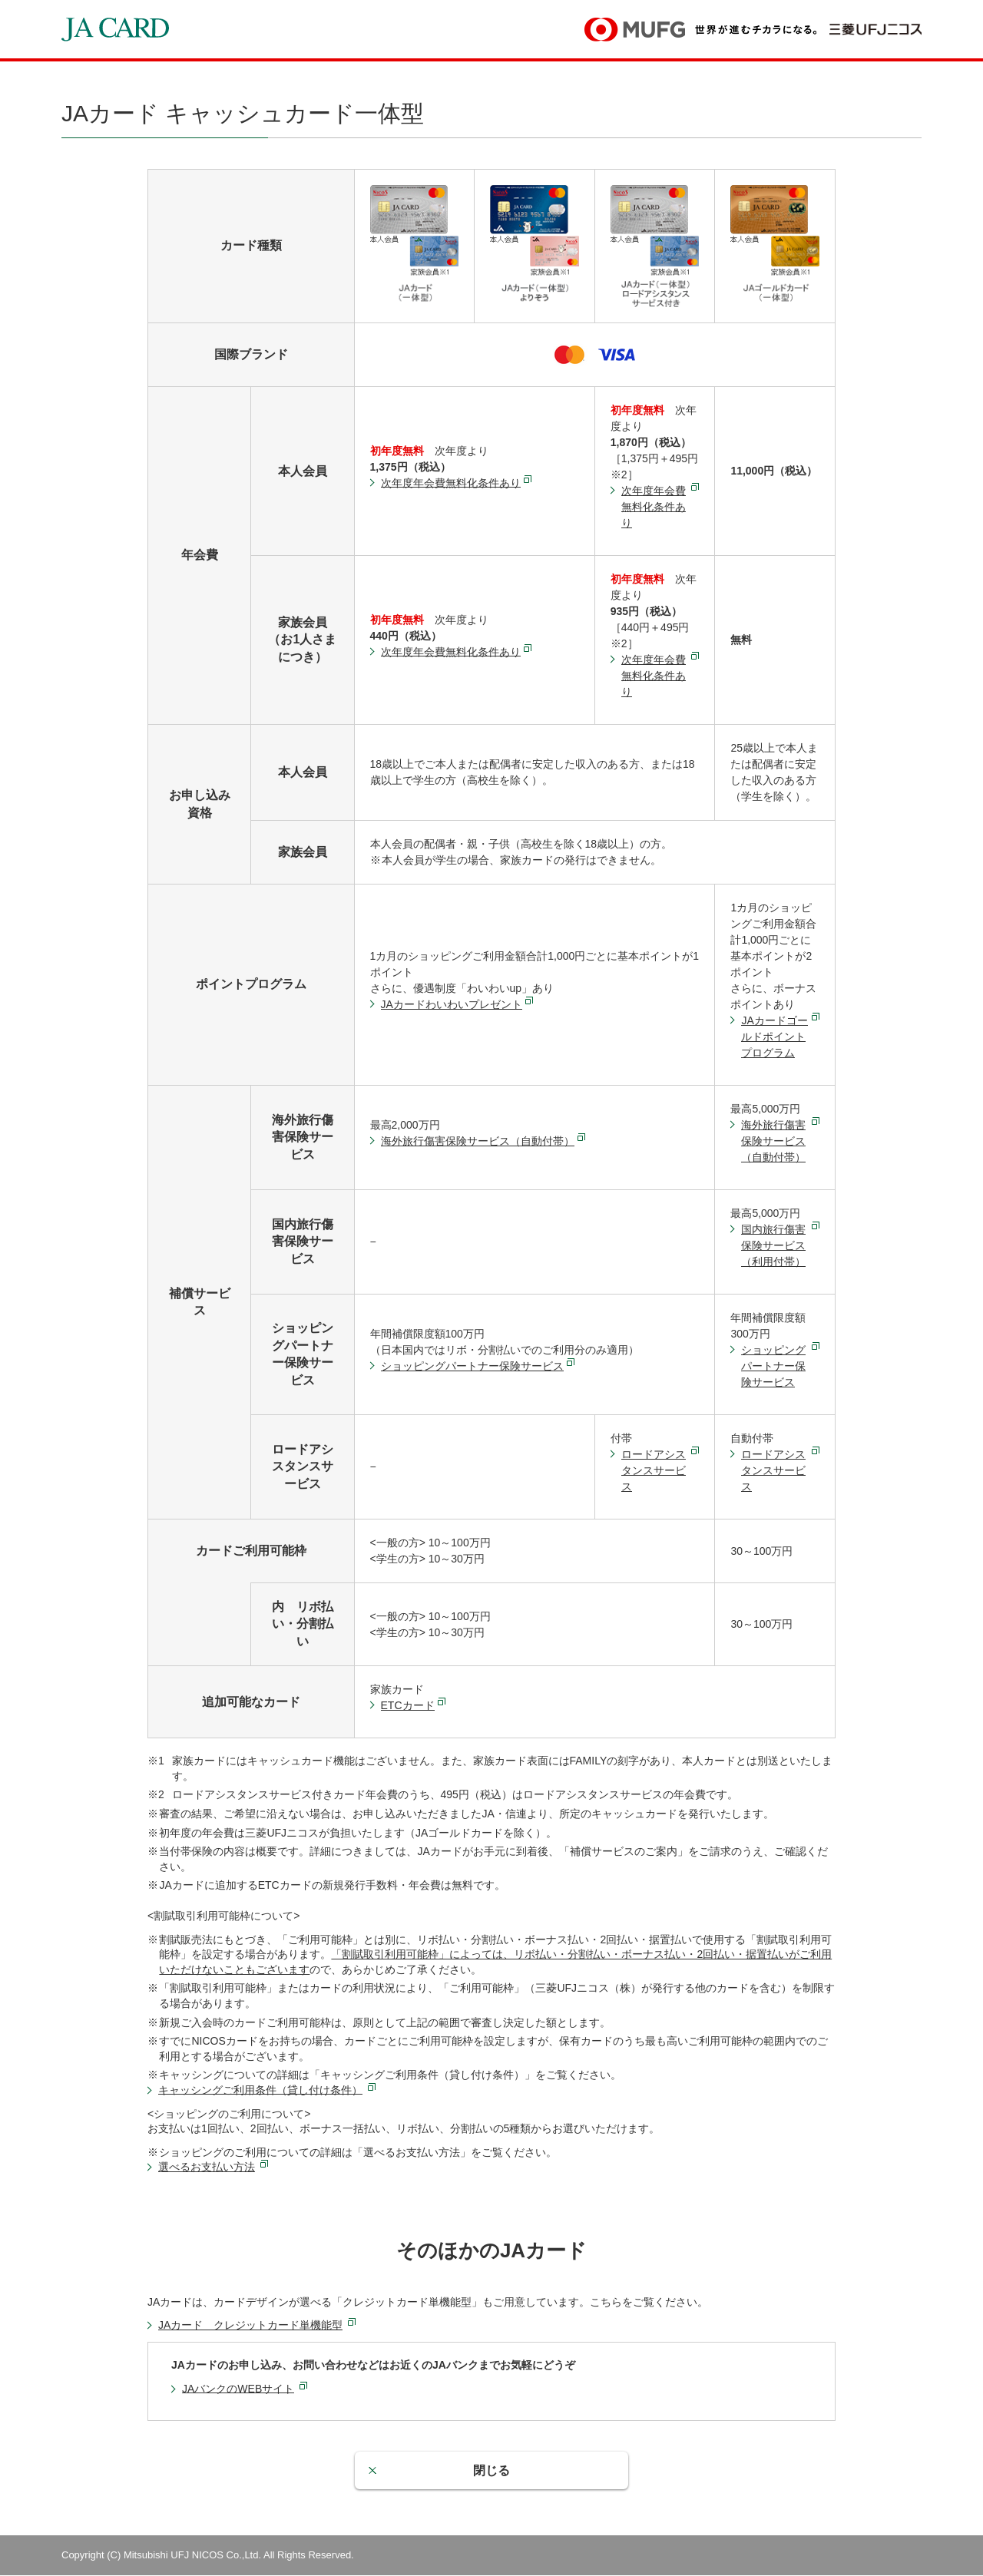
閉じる (491, 2470)
